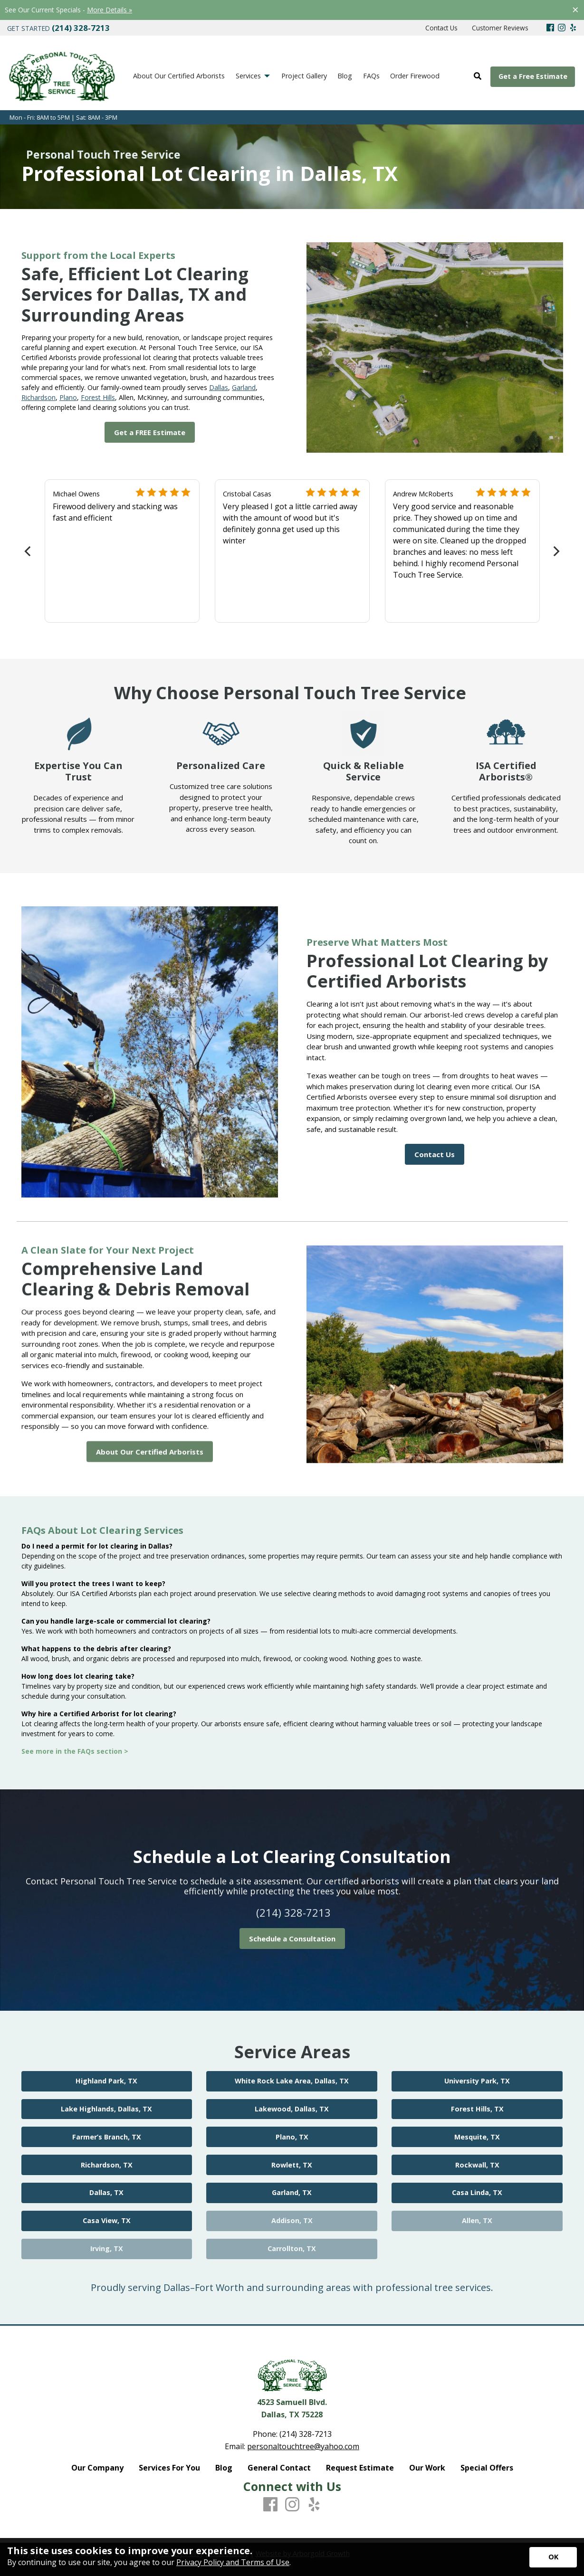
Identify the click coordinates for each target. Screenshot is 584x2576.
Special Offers (486, 2467)
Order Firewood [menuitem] (415, 75)
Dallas (218, 387)
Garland (244, 387)
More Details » (109, 9)
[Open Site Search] (477, 76)
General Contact (279, 2467)
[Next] (556, 551)
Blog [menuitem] (344, 75)
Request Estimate (360, 2467)
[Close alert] (575, 9)
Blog (223, 2467)
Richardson (38, 397)
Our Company (97, 2467)
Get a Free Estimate (532, 76)
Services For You (169, 2467)
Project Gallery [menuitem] (304, 75)
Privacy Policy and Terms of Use (232, 2562)
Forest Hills (98, 397)
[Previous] (29, 551)
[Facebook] (550, 28)
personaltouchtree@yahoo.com (303, 2446)
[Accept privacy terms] (553, 2557)
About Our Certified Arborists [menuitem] (179, 75)
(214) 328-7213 (293, 1912)
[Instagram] (561, 28)
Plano (68, 397)
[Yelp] (573, 28)
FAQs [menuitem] (371, 75)
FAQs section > (103, 1751)
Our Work (427, 2467)
